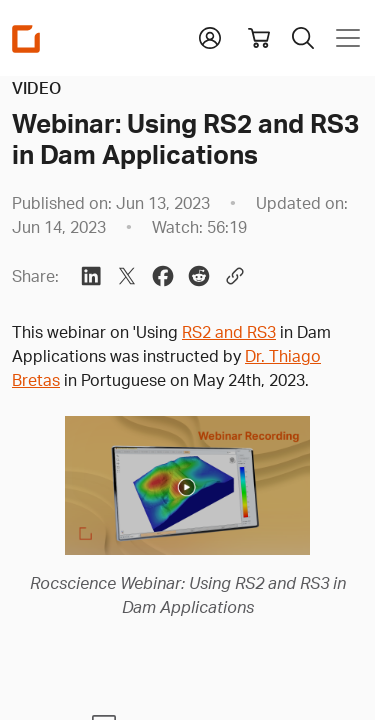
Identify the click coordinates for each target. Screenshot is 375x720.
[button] (210, 36)
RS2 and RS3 (229, 332)
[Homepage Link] (26, 38)
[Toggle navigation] (344, 38)
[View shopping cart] (259, 38)
